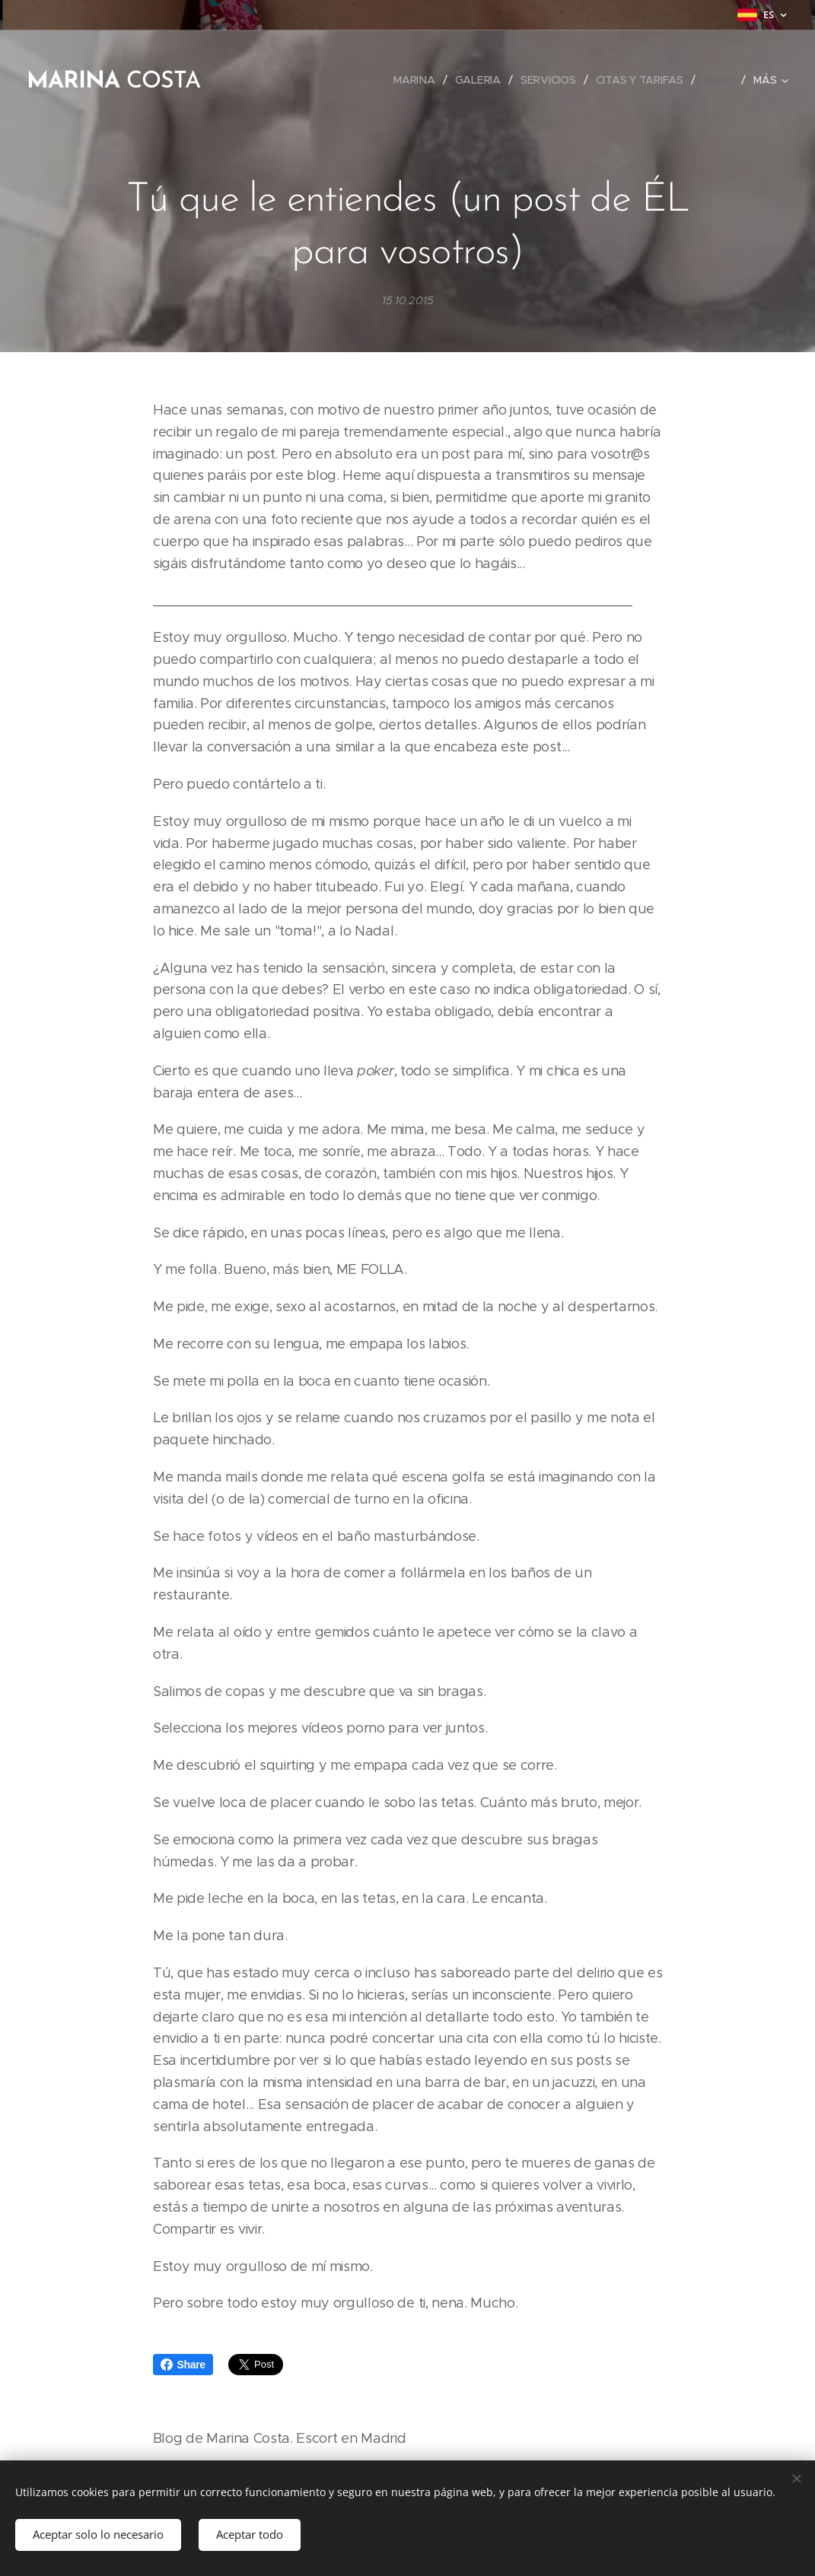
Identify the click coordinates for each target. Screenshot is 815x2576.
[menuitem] (465, 80)
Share (183, 2364)
